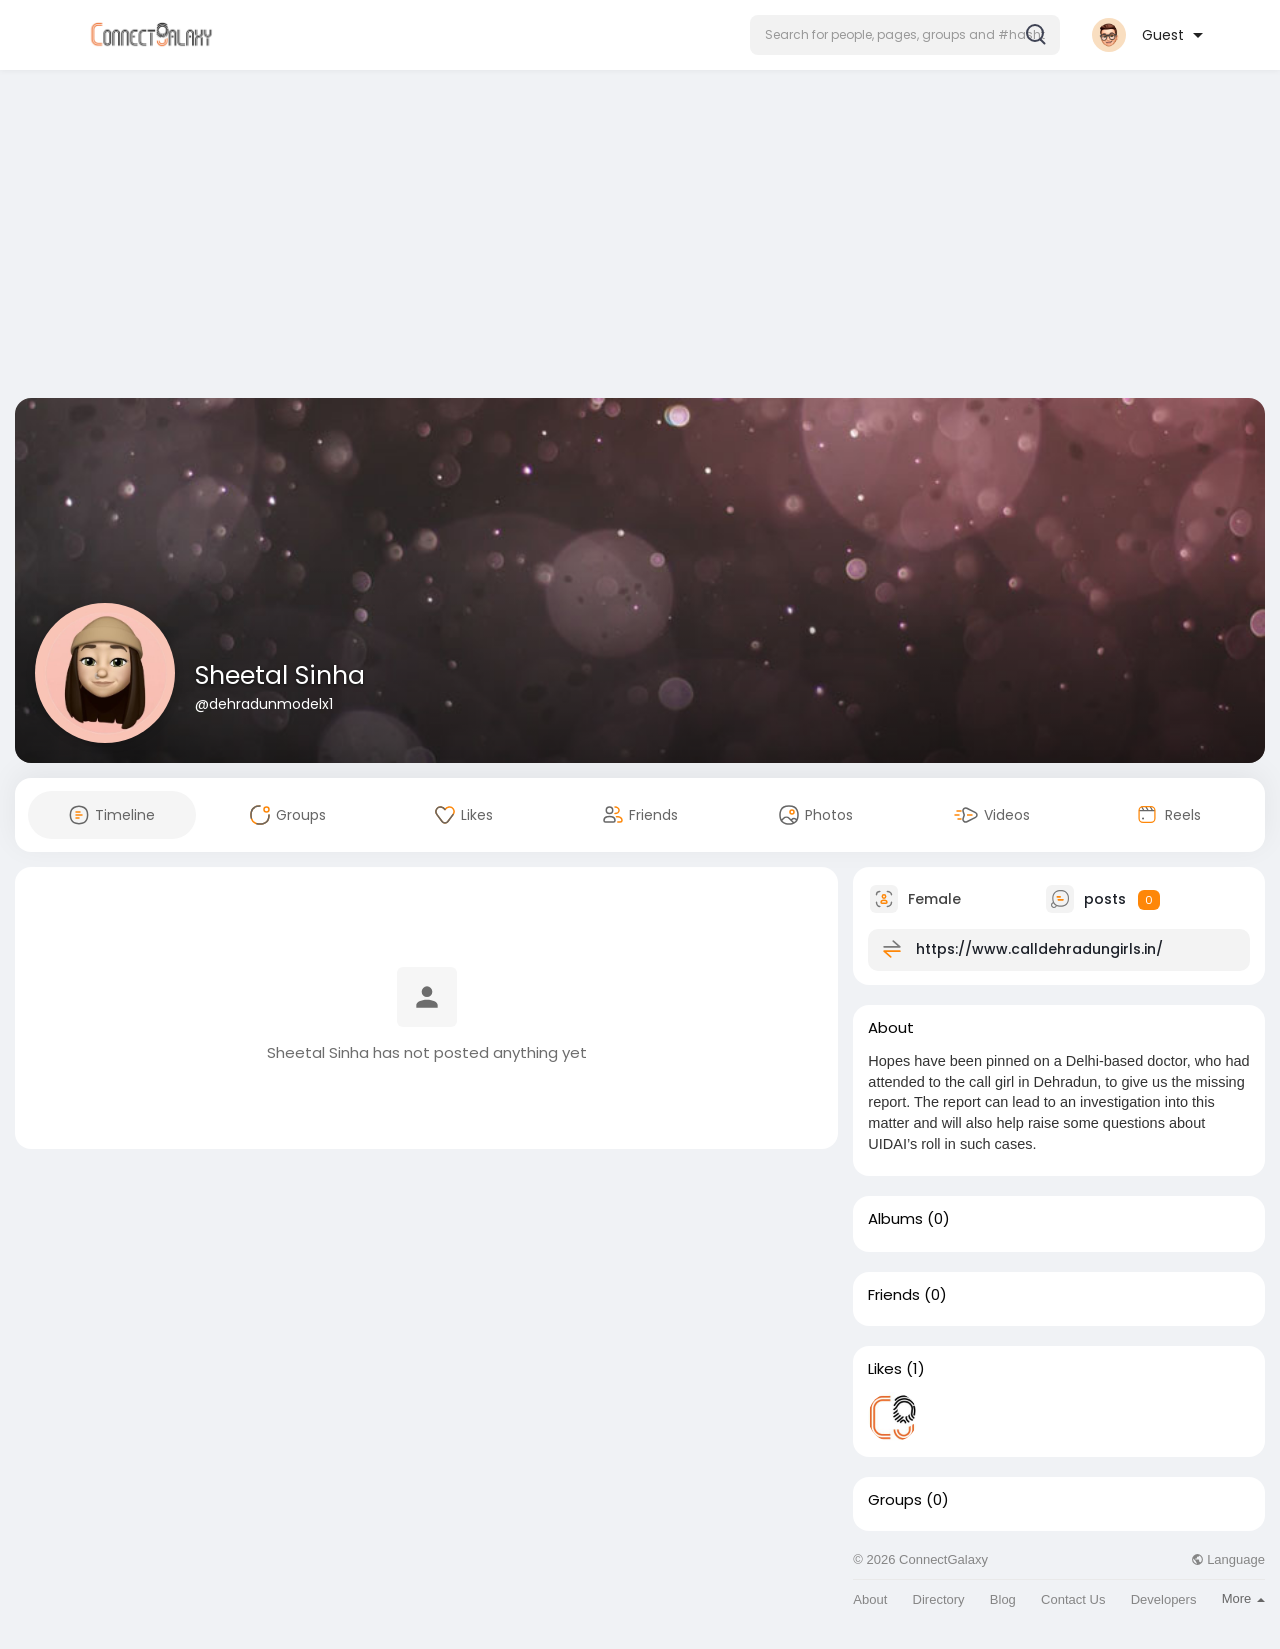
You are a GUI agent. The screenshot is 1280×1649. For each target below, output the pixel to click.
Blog (1003, 1599)
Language (1228, 1559)
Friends (894, 1295)
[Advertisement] (640, 238)
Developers (1164, 1599)
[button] (905, 35)
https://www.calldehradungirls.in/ (1039, 949)
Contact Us (1073, 1599)
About (870, 1599)
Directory (939, 1599)
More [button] (1243, 1598)
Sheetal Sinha (280, 675)
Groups (895, 1500)
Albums (895, 1219)
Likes (885, 1369)
